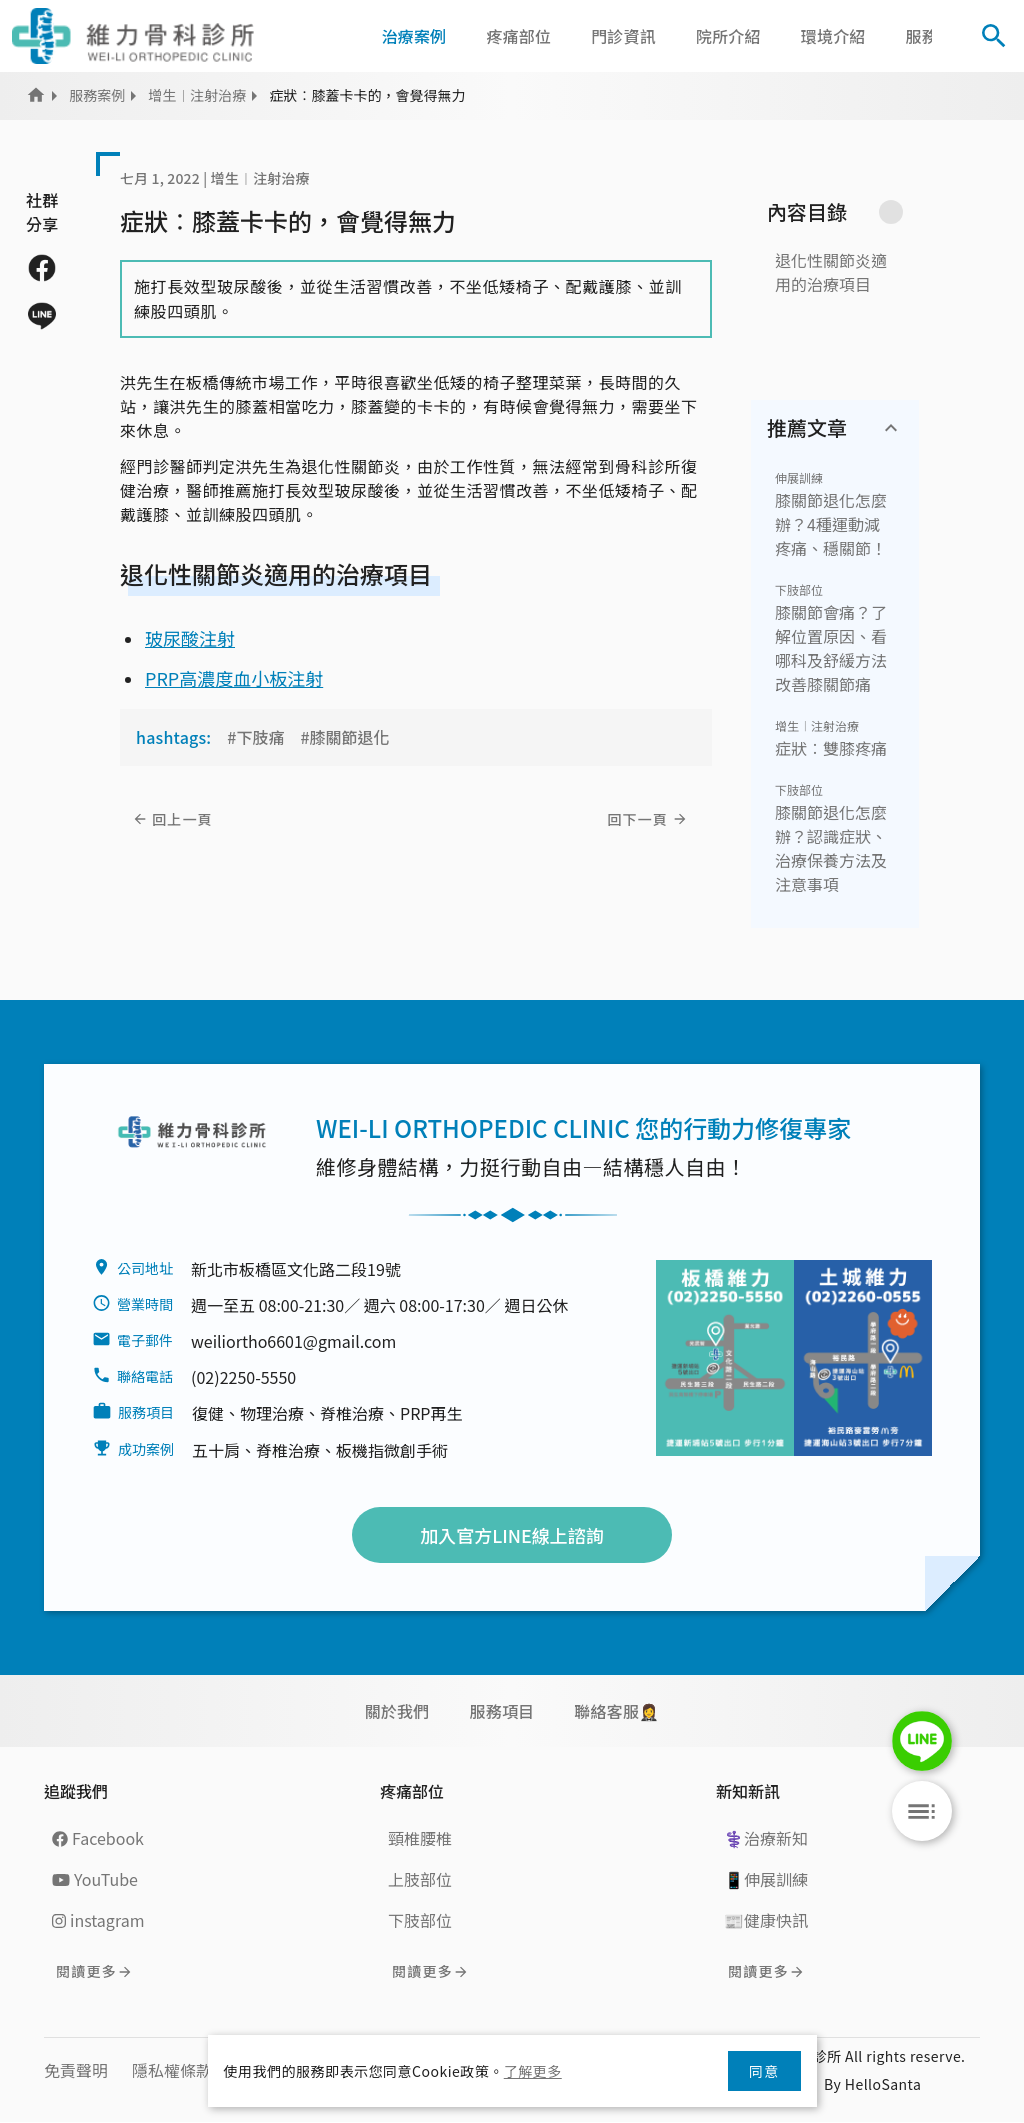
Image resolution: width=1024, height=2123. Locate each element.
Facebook (98, 1838)
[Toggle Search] (994, 36)
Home (36, 95)
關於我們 (397, 1711)
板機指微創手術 (392, 1450)
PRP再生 (431, 1413)
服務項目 (501, 1711)
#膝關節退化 (344, 737)
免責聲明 (76, 2070)
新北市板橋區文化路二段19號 (296, 1269)
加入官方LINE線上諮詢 (512, 1535)
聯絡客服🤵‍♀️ (616, 1711)
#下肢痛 (255, 737)
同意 (764, 2071)
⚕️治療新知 (766, 1838)
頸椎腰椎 (420, 1838)
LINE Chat (922, 1741)
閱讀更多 (86, 1971)
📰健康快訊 (766, 1920)
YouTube (95, 1879)
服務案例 (97, 95)
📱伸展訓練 (766, 1879)
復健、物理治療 (248, 1413)
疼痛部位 (518, 36)
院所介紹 (728, 36)
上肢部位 (420, 1879)
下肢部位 (799, 589)
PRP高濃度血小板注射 (234, 678)
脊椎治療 (352, 1413)
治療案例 (414, 36)
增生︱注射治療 (197, 95)
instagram (98, 1920)
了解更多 (533, 2071)
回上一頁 (182, 819)
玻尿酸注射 (190, 638)
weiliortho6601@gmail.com (293, 1341)
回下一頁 (637, 819)
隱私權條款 (172, 2070)
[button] (950, 36)
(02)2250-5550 (243, 1377)
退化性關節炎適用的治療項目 (831, 272)
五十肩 (216, 1450)
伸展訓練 (799, 477)
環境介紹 (833, 36)
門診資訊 (623, 36)
